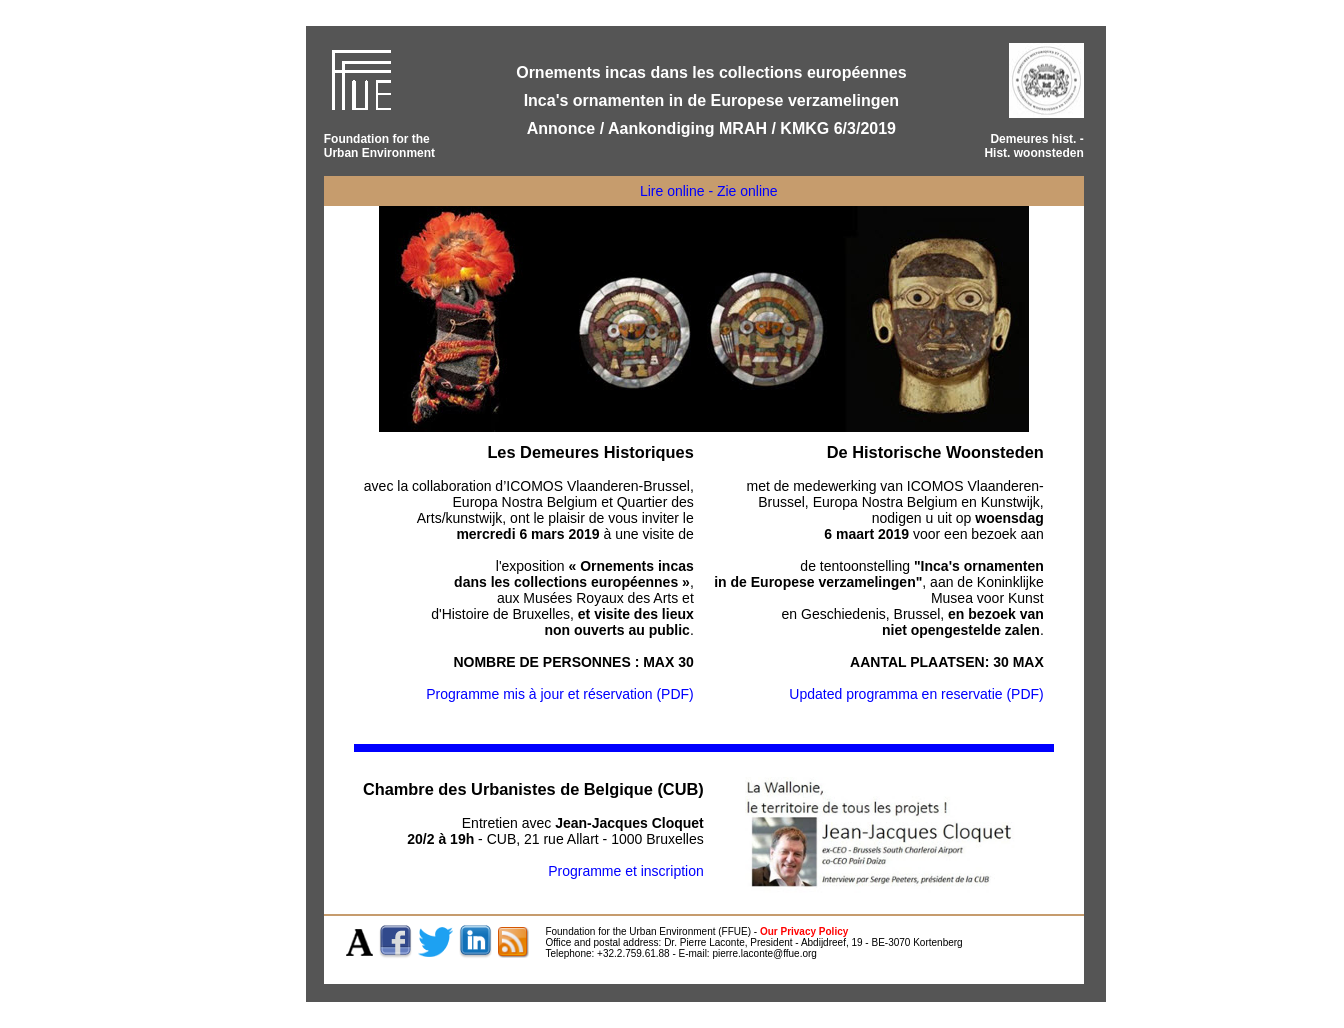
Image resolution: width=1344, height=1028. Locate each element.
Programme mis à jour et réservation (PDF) (560, 694)
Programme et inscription (626, 871)
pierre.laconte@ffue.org (764, 953)
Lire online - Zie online (709, 191)
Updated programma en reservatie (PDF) (916, 694)
